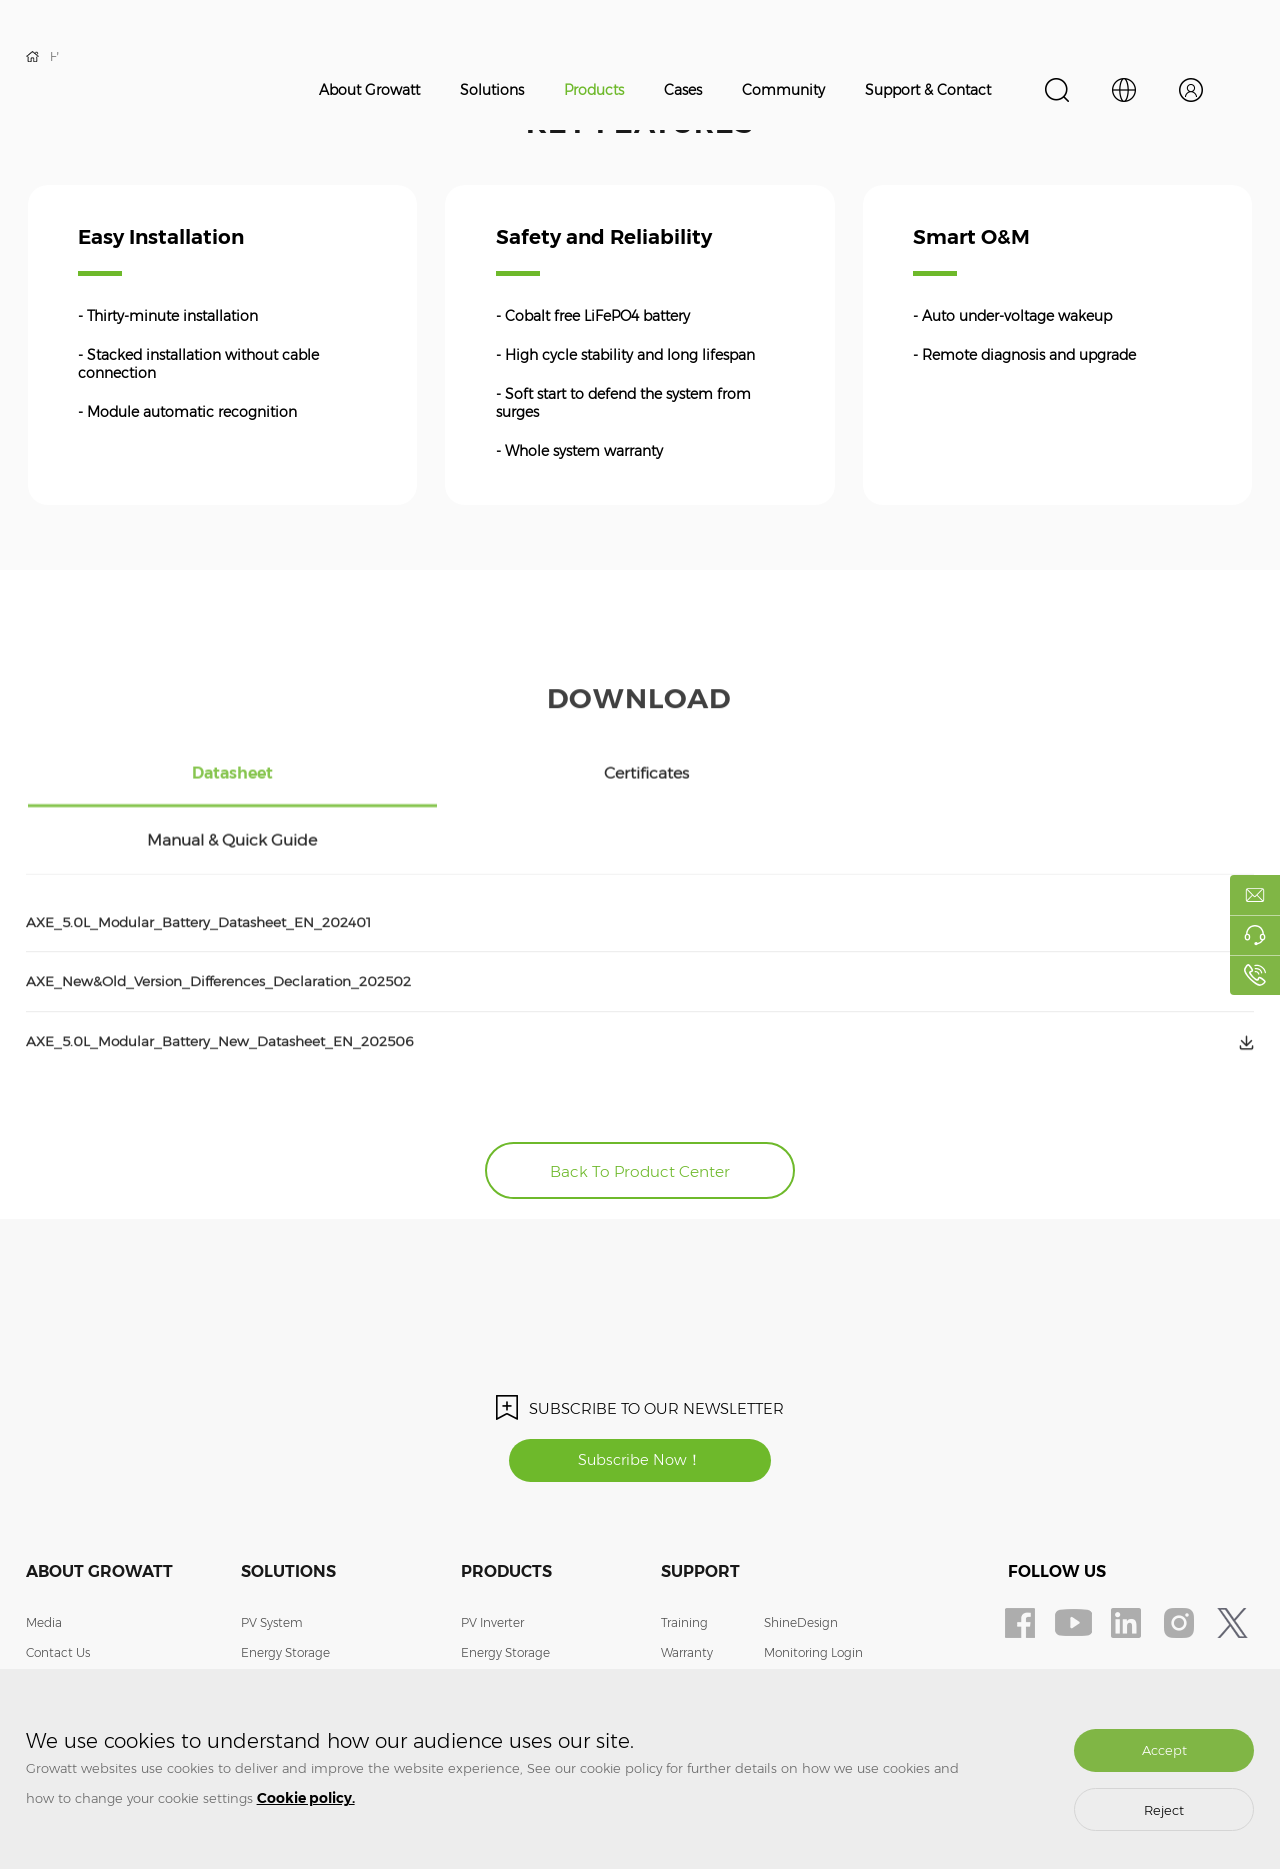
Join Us (46, 1623)
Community (783, 90)
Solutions (492, 90)
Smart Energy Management (323, 1653)
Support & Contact (928, 90)
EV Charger (273, 1623)
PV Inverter (492, 1563)
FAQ (674, 1623)
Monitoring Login (813, 1593)
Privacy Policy (803, 1653)
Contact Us (58, 1593)
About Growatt (369, 90)
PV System (272, 1563)
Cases (683, 90)
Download (691, 1653)
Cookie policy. (306, 1798)
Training (684, 1563)
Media (44, 1563)
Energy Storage (285, 1593)
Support (700, 1512)
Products (594, 90)
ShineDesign (801, 1563)
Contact (787, 1623)
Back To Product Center (640, 1106)
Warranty (687, 1593)
